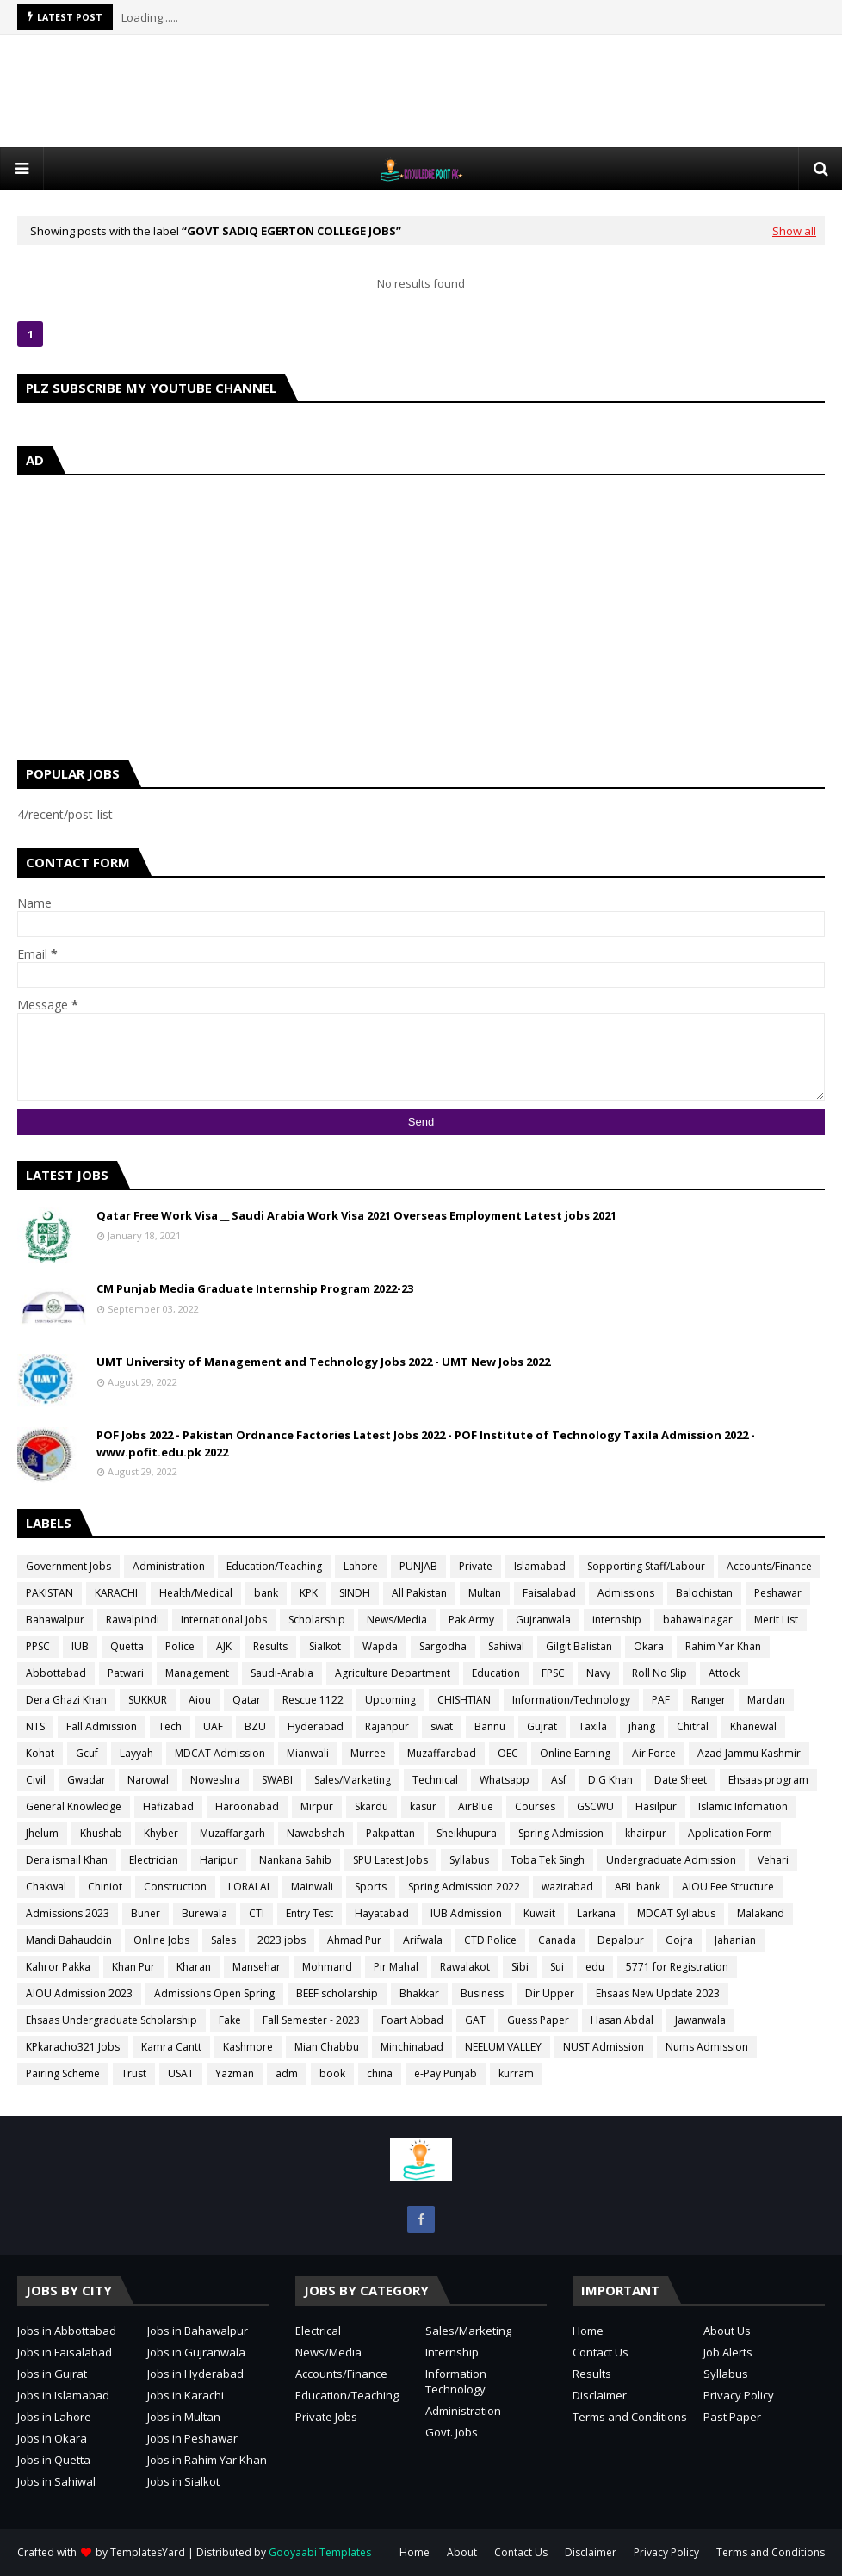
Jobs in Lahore (54, 2416)
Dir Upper (549, 1993)
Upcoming (390, 1699)
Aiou (200, 1699)
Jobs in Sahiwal (56, 2481)
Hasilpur (656, 1806)
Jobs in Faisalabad (64, 2352)
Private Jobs (326, 2416)
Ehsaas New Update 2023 (658, 1993)
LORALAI (248, 1886)
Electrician (153, 1860)
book (332, 2073)
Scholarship (316, 1619)
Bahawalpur (55, 1619)
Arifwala (423, 1940)
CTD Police (490, 1940)
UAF (213, 1726)
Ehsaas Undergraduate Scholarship (111, 2020)
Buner (145, 1913)
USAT (181, 2073)
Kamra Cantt (171, 2046)
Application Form (730, 1833)
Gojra (679, 1940)
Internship (452, 2352)
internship (616, 1619)
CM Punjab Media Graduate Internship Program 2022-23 (254, 1288)
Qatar (246, 1699)
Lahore (361, 1566)
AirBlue (475, 1806)
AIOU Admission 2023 (79, 1993)
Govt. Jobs (451, 2432)
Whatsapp (504, 1779)
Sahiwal (506, 1646)
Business (482, 1993)
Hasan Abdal (622, 2020)
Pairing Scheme (63, 2073)
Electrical (318, 2330)
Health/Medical (195, 1593)
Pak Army (471, 1619)
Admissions (625, 1593)
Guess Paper (538, 2020)
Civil (36, 1779)
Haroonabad (247, 1806)
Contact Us (600, 2352)
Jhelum (42, 1833)
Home (588, 2330)
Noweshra (215, 1779)
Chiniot (105, 1886)
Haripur (219, 1860)
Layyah (136, 1753)
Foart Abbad (412, 2020)
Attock (724, 1673)
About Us (727, 2330)
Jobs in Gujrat (52, 2373)
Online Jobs (161, 1940)
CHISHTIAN (464, 1699)
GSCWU (595, 1806)
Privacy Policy (738, 2395)
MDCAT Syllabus (676, 1913)
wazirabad (567, 1886)
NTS (35, 1726)
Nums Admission (707, 2046)
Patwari (126, 1673)
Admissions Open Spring (214, 1993)
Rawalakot (465, 1966)
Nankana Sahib (295, 1860)
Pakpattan (390, 1833)
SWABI (277, 1779)
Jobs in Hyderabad (195, 2373)
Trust (133, 2073)
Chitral (693, 1726)
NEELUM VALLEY (503, 2046)
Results (270, 1646)
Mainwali (312, 1886)
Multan (484, 1593)
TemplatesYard (147, 2552)
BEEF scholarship (337, 1993)
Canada (557, 1940)
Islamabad (540, 1566)
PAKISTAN (49, 1593)
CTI (256, 1913)
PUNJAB (418, 1566)
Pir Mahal (396, 1966)
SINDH (354, 1593)
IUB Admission (466, 1913)
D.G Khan (610, 1779)
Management (197, 1673)
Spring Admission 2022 (464, 1886)
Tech (170, 1726)
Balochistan (704, 1593)
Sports (371, 1886)
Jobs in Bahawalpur (197, 2330)
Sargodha (443, 1646)
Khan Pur (133, 1966)
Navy (598, 1673)
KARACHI (116, 1593)
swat (441, 1726)
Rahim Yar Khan (723, 1646)
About (462, 2552)
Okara (649, 1646)
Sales (223, 1940)
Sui (557, 1966)
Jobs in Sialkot (183, 2481)
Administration (169, 1566)
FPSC (553, 1673)
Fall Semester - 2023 (311, 2020)
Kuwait (539, 1913)
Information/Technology (571, 1699)
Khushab (101, 1833)
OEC (508, 1753)
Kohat (40, 1753)
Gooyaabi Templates (320, 2552)
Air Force (654, 1753)
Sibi (520, 1966)
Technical (435, 1779)
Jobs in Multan (183, 2416)
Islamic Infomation (743, 1806)
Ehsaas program (768, 1779)
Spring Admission (561, 1833)
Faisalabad (549, 1593)
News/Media (397, 1619)
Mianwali (308, 1753)
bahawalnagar (698, 1619)
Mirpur (316, 1806)
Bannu (489, 1726)
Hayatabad (382, 1913)
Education (496, 1673)
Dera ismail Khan (67, 1860)
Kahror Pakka (58, 1966)
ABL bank (637, 1886)
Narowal (148, 1779)
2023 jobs (281, 1940)
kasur (423, 1806)
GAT (475, 2020)
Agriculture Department (392, 1673)
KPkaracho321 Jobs (73, 2046)
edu (594, 1966)
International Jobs (224, 1619)
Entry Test (309, 1913)
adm (287, 2073)
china (380, 2073)
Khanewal (753, 1726)
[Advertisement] (421, 91)
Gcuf (87, 1753)
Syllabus (469, 1860)
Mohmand (327, 1966)
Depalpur (620, 1940)
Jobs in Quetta (53, 2459)
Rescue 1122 (313, 1699)
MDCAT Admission (220, 1753)
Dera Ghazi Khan (66, 1699)
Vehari (773, 1860)
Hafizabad (168, 1806)
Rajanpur (387, 1726)
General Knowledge (73, 1806)
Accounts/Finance (769, 1566)
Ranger (708, 1699)
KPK (309, 1593)
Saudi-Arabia (282, 1673)
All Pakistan (419, 1593)
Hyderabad (316, 1726)
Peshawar (778, 1593)
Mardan (766, 1699)
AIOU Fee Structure (728, 1886)
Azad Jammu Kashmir (749, 1753)
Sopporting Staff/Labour (646, 1566)
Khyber (161, 1833)
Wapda (380, 1646)
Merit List (776, 1619)
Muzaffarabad (441, 1753)
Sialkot (325, 1646)
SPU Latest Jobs (390, 1860)
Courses (535, 1806)
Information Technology (455, 2381)
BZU (255, 1726)
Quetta (127, 1646)
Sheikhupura (466, 1833)
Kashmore (248, 2046)
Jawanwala (700, 2020)
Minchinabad (412, 2046)
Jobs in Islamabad (63, 2395)
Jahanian (735, 1940)
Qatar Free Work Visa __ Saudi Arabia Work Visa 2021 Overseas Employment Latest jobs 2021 (356, 1215)
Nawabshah (315, 1833)
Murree (368, 1753)
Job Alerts (727, 2352)
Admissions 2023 (67, 1913)
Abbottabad (56, 1673)
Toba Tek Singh (548, 1860)
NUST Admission (603, 2046)
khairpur (645, 1833)
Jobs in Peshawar (192, 2438)
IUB (80, 1646)
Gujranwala (543, 1619)
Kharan (193, 1966)
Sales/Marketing (352, 1779)
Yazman (234, 2073)
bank (266, 1593)
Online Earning (575, 1753)
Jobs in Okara (52, 2438)
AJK (224, 1646)
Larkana (596, 1913)
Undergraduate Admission (671, 1860)
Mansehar (256, 1966)
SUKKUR (147, 1699)
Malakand (760, 1913)
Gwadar (86, 1779)
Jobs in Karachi (185, 2395)
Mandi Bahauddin (69, 1940)
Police (180, 1646)
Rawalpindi (132, 1619)
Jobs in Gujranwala (196, 2352)
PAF (661, 1699)
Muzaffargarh (232, 1833)
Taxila (593, 1726)
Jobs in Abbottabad (66, 2330)
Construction (175, 1886)
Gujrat (542, 1726)
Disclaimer (600, 2395)
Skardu (371, 1806)
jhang (641, 1726)
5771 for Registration (677, 1966)
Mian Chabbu (326, 2046)
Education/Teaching (274, 1566)
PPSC (38, 1646)
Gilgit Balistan (579, 1646)
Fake (230, 2020)
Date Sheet (680, 1779)
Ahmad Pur (354, 1940)
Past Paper (732, 2416)
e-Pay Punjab (445, 2073)
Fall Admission (101, 1726)
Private (475, 1566)
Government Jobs (68, 1566)
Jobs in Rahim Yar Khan (207, 2459)
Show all (794, 231)
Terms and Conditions (630, 2416)
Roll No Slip (659, 1673)
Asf (558, 1779)
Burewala (204, 1913)
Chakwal (46, 1886)
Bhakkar (419, 1993)
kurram (516, 2073)
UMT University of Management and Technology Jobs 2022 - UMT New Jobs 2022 (323, 1361)
